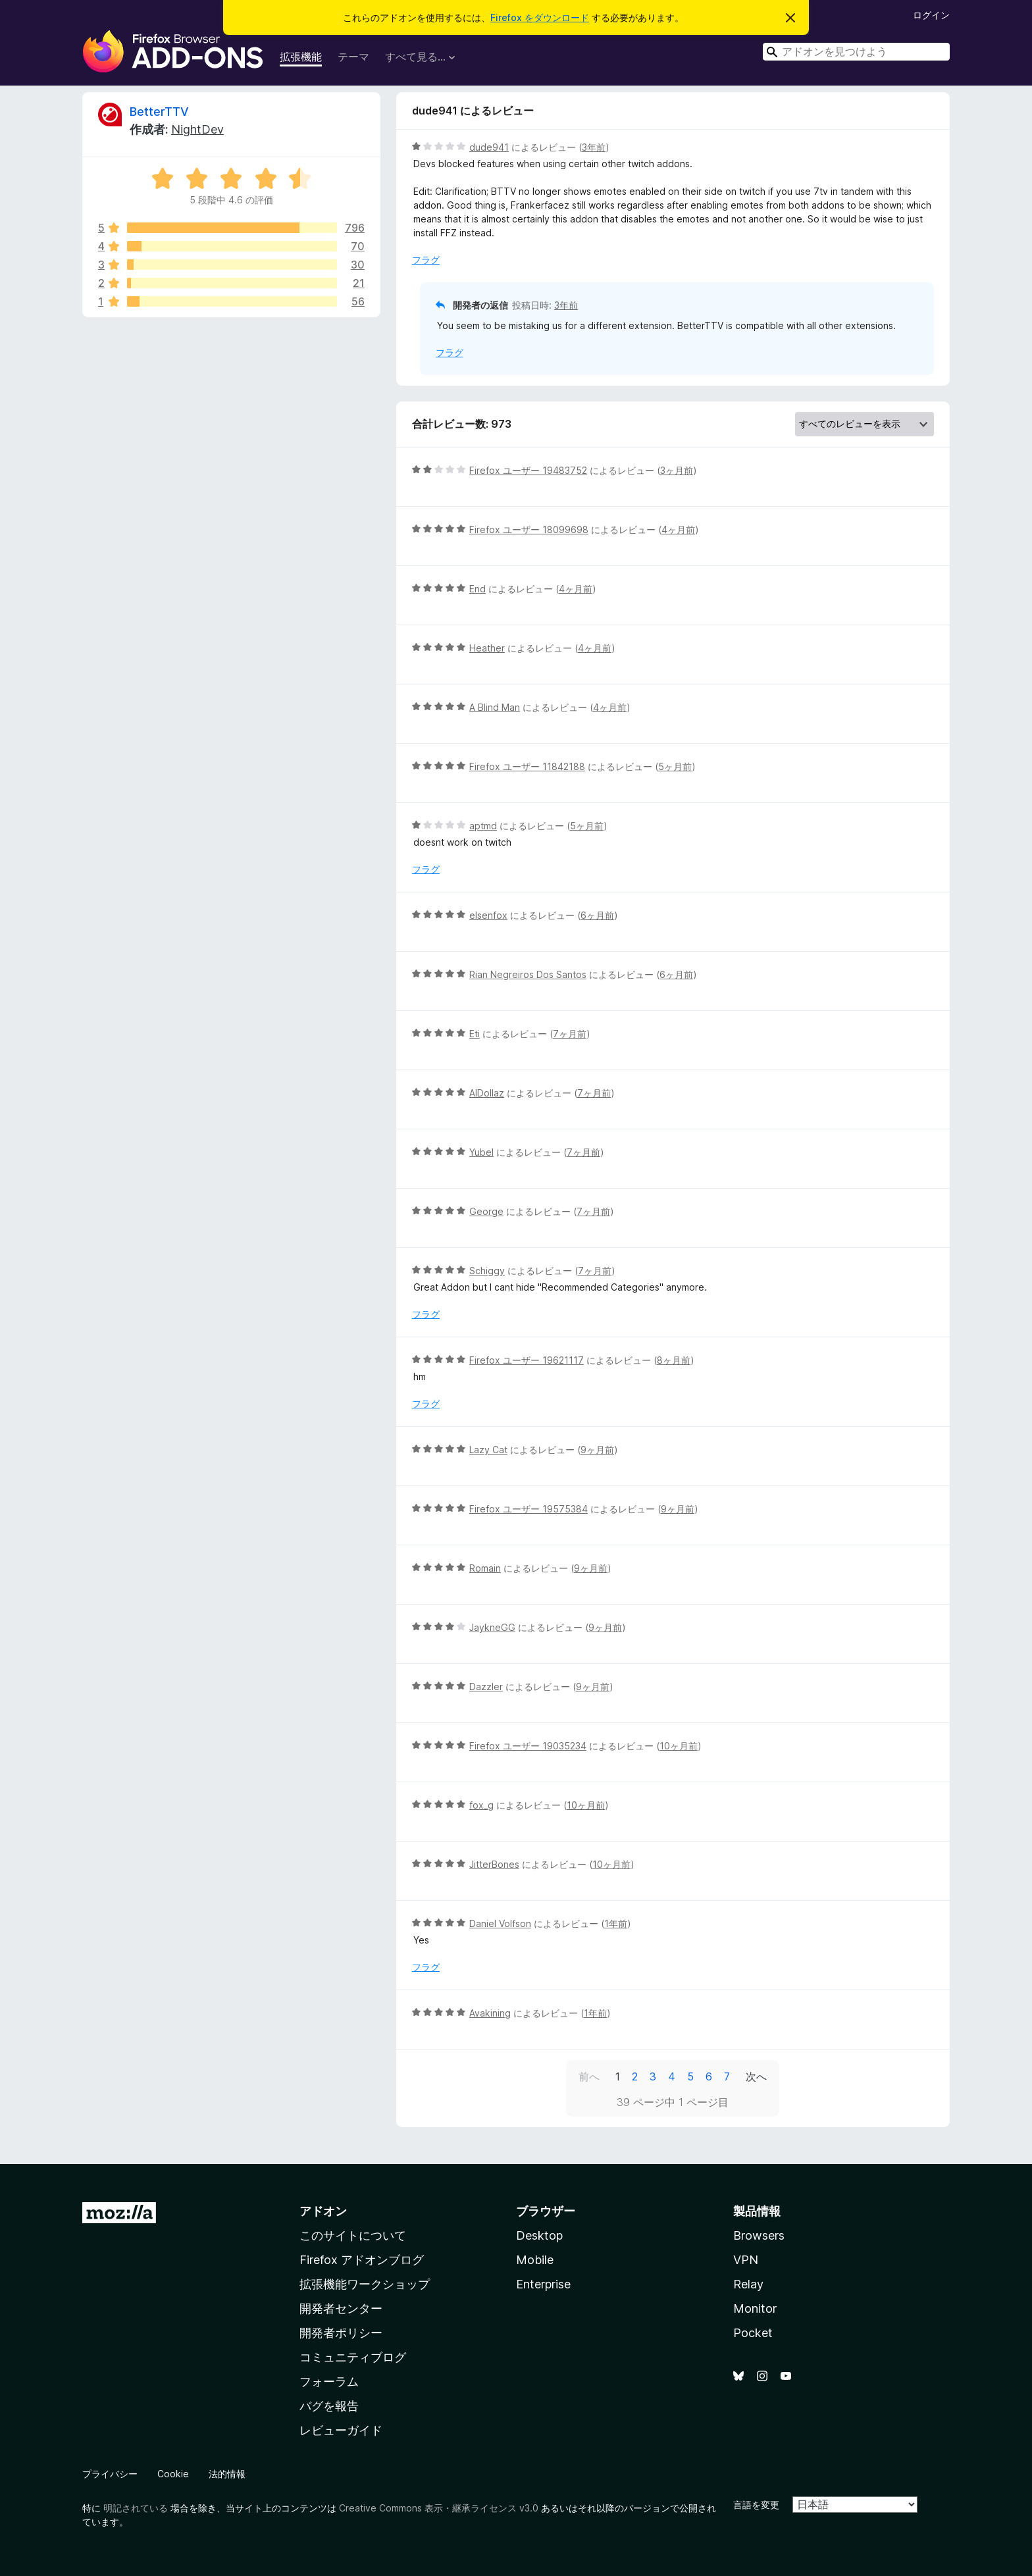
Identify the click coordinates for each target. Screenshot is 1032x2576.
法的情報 (227, 2473)
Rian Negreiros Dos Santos (527, 974)
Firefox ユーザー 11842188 (527, 766)
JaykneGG (492, 1627)
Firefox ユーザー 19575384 (528, 1508)
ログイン (931, 14)
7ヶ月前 (569, 1033)
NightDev (197, 129)
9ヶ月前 (597, 1449)
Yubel (481, 1152)
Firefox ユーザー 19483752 (528, 470)
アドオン (323, 2211)
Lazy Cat (488, 1449)
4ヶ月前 (678, 529)
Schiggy (487, 1270)
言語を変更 (756, 2504)
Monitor (755, 2308)
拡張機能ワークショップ (364, 2284)
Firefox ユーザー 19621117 (526, 1360)
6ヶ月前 (597, 915)
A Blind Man (494, 707)
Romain (485, 1568)
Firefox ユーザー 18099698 (528, 529)
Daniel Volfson (500, 1923)
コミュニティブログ (352, 2357)
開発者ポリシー (340, 2333)
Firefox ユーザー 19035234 (527, 1745)
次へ (756, 2076)
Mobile (535, 2260)
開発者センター (340, 2308)
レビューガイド (340, 2430)
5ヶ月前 (675, 766)
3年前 (594, 147)
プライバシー (110, 2473)
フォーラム (329, 2381)
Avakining (490, 2013)
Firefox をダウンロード (539, 17)
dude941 (489, 147)
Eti (474, 1033)
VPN (745, 2260)
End (477, 588)
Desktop (539, 2235)
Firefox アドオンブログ (361, 2260)
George (486, 1211)
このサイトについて (352, 2235)
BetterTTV (159, 111)
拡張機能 (301, 56)
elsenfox (488, 915)
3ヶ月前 (676, 470)
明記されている (135, 2507)
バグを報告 (329, 2406)
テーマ (353, 56)
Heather (487, 648)
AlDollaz (486, 1092)
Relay (748, 2284)
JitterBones (494, 1864)
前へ (589, 2076)
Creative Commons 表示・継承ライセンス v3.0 (438, 2507)
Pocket (753, 2333)
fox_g (481, 1805)
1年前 (615, 1923)
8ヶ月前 (673, 1360)
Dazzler (486, 1686)
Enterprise (543, 2284)
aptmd (483, 825)
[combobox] (856, 52)
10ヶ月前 (678, 1745)
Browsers (759, 2235)
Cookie (173, 2473)
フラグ (426, 259)
